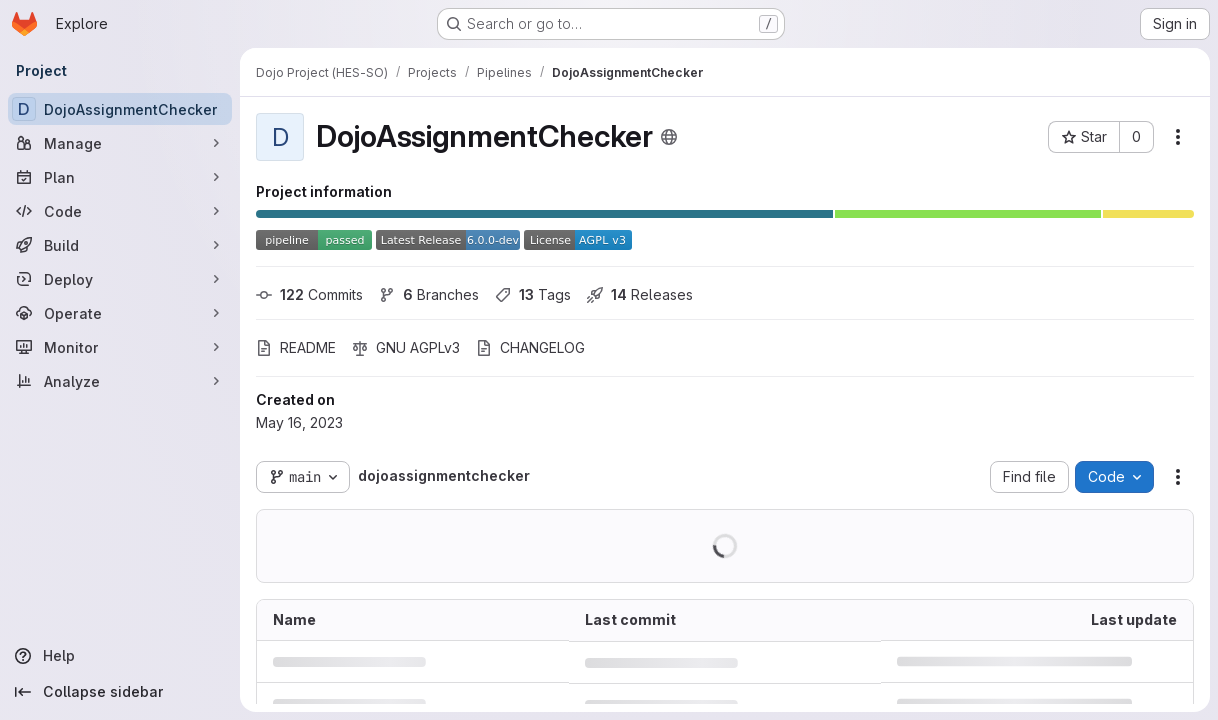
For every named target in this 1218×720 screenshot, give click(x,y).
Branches (429, 294)
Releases (640, 294)
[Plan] (120, 177)
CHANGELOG (530, 347)
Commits (309, 294)
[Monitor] (120, 347)
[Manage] (120, 143)
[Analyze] (120, 381)
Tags (533, 294)
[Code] (120, 211)
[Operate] (120, 313)
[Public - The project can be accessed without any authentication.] (669, 137)
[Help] (120, 656)
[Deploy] (120, 279)
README (296, 347)
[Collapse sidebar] (120, 692)
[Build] (120, 245)
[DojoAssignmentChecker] (120, 109)
